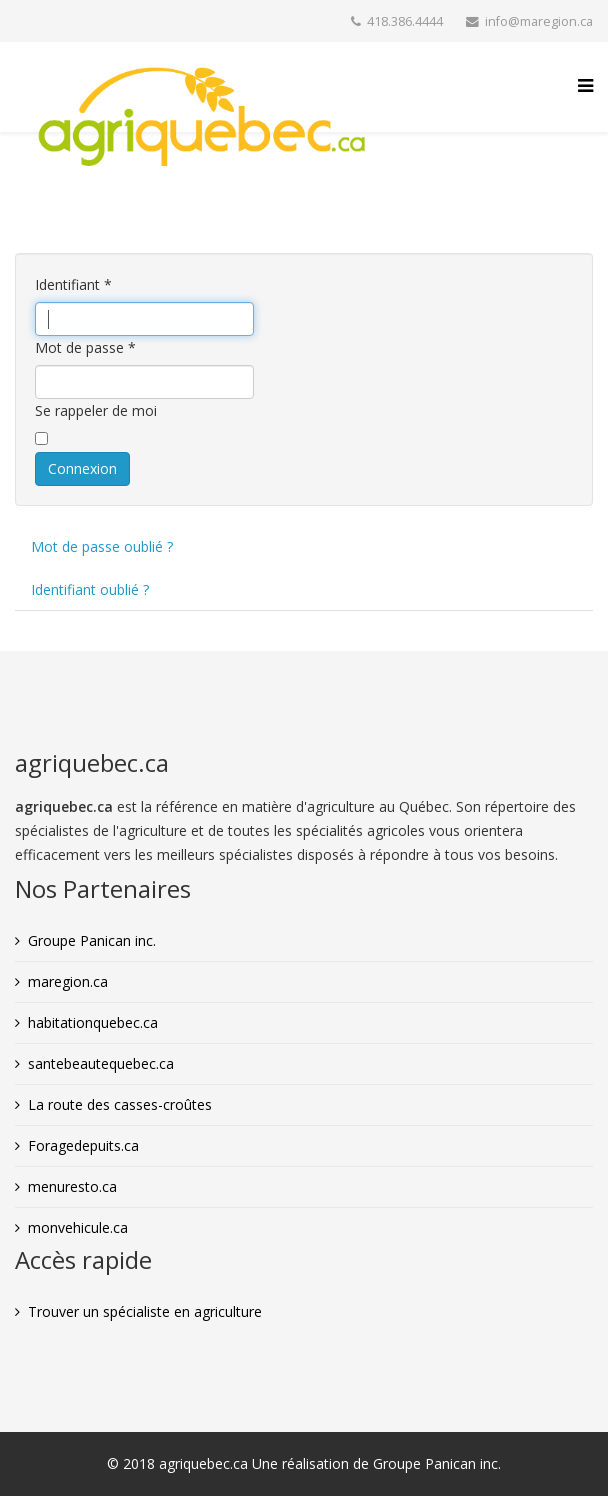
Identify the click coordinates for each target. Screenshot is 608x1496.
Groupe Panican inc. (92, 940)
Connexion (82, 468)
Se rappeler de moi (96, 410)
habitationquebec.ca (93, 1022)
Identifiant (73, 284)
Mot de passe (85, 347)
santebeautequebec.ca (101, 1063)
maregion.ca (68, 981)
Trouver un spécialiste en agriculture (145, 1311)
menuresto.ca (72, 1186)
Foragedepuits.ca (83, 1145)
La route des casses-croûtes (120, 1104)
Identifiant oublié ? (90, 589)
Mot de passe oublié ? (102, 546)
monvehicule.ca (78, 1227)
